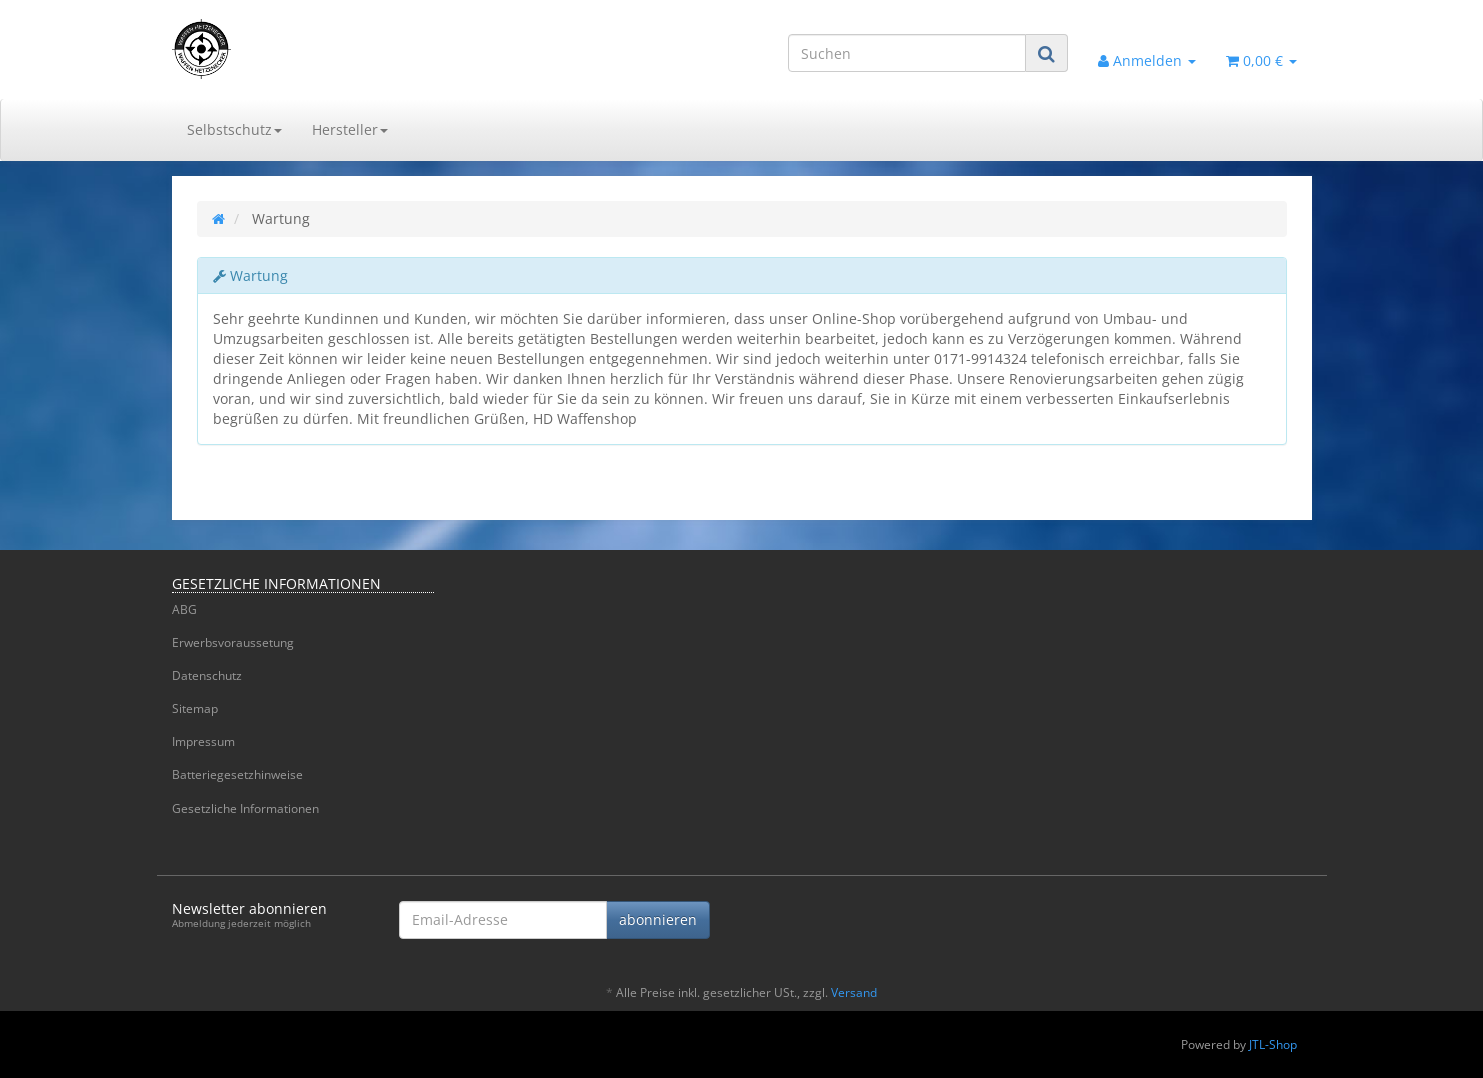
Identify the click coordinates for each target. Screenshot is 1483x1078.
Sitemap (195, 708)
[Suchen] (907, 53)
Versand (854, 992)
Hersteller (350, 129)
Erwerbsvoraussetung (233, 642)
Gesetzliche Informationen (245, 808)
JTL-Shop (1273, 1044)
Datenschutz (207, 675)
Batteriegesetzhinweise (237, 774)
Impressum (203, 741)
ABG (184, 609)
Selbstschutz (234, 129)
